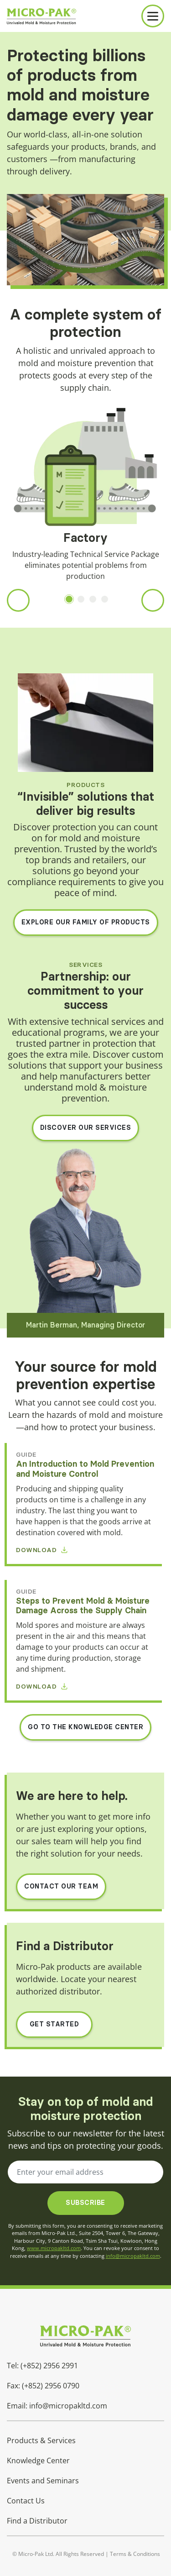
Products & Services (41, 2440)
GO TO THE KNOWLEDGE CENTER (85, 1727)
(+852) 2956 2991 (49, 2366)
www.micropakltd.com (54, 2248)
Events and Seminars (43, 2481)
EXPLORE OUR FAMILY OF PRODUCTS (85, 922)
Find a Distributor (37, 2521)
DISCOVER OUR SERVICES (85, 1128)
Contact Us (26, 2501)
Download (41, 1550)
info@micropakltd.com (133, 2255)
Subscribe (85, 2203)
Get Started (54, 2024)
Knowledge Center (38, 2460)
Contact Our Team (61, 1886)
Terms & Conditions (135, 2554)
